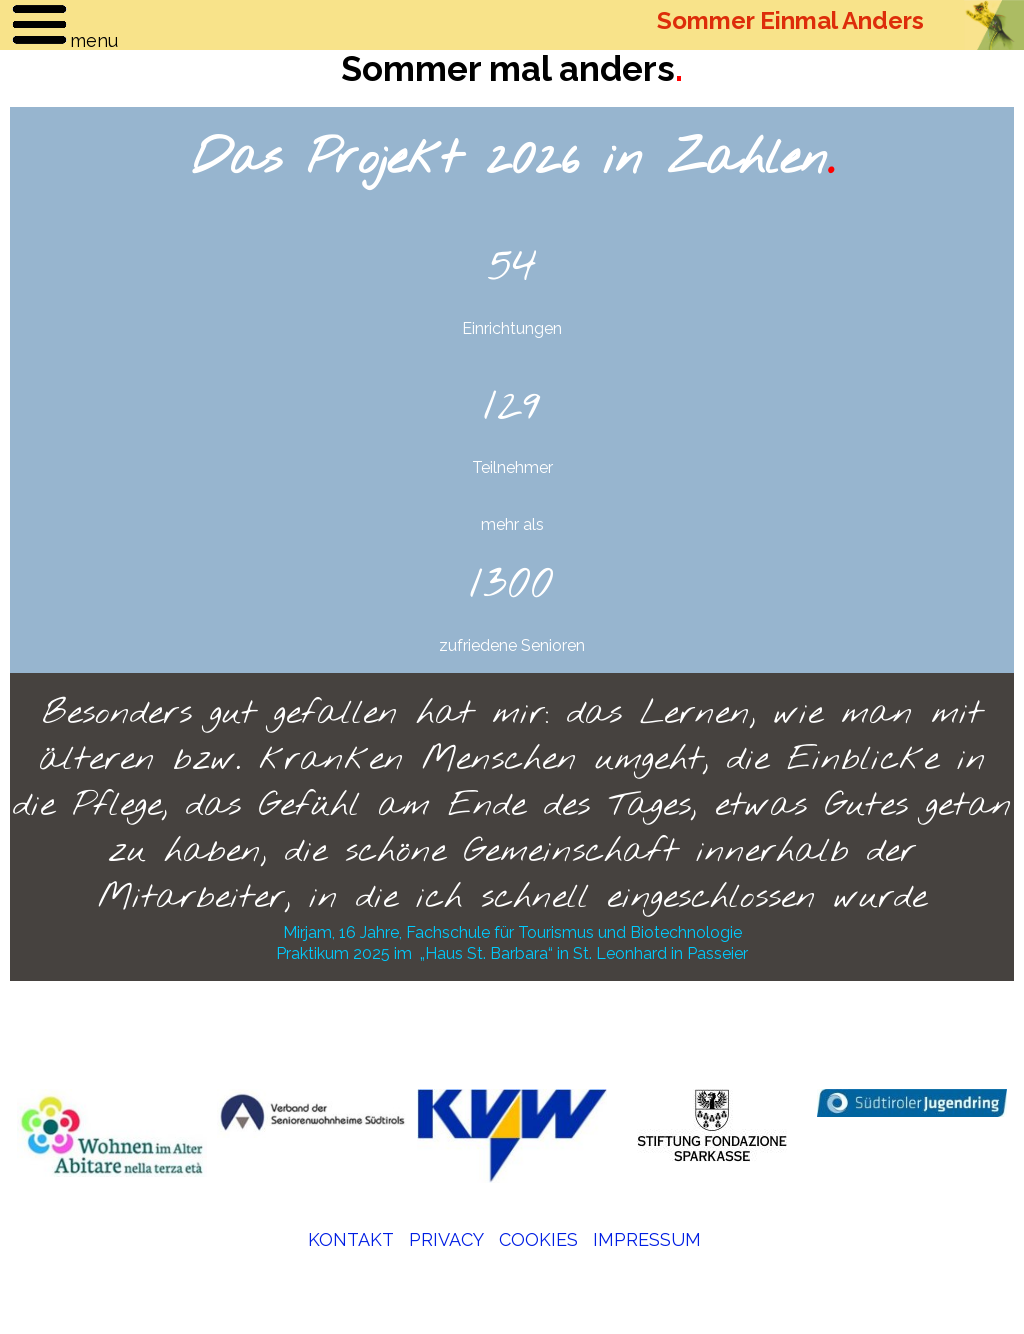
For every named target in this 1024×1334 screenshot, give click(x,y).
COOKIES (538, 1239)
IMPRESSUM (647, 1239)
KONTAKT (351, 1239)
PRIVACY (446, 1239)
